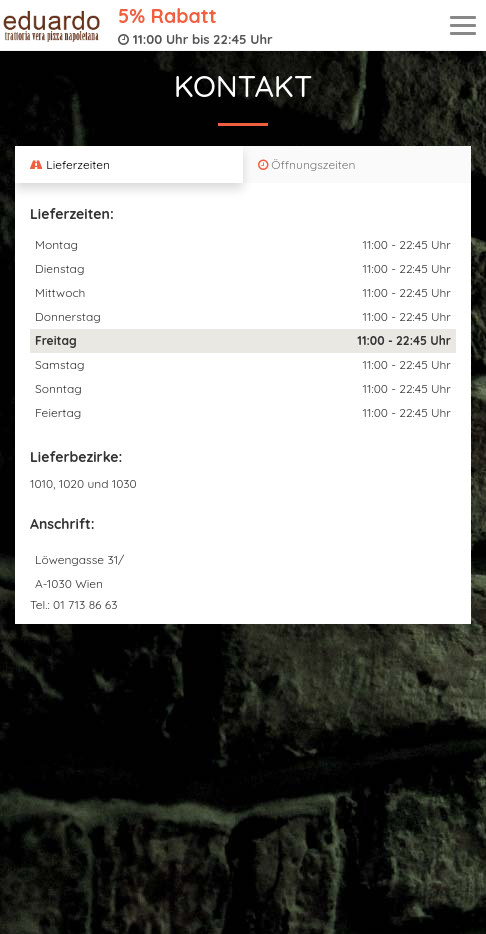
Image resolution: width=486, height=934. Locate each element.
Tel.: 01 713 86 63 (74, 604)
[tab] (129, 164)
